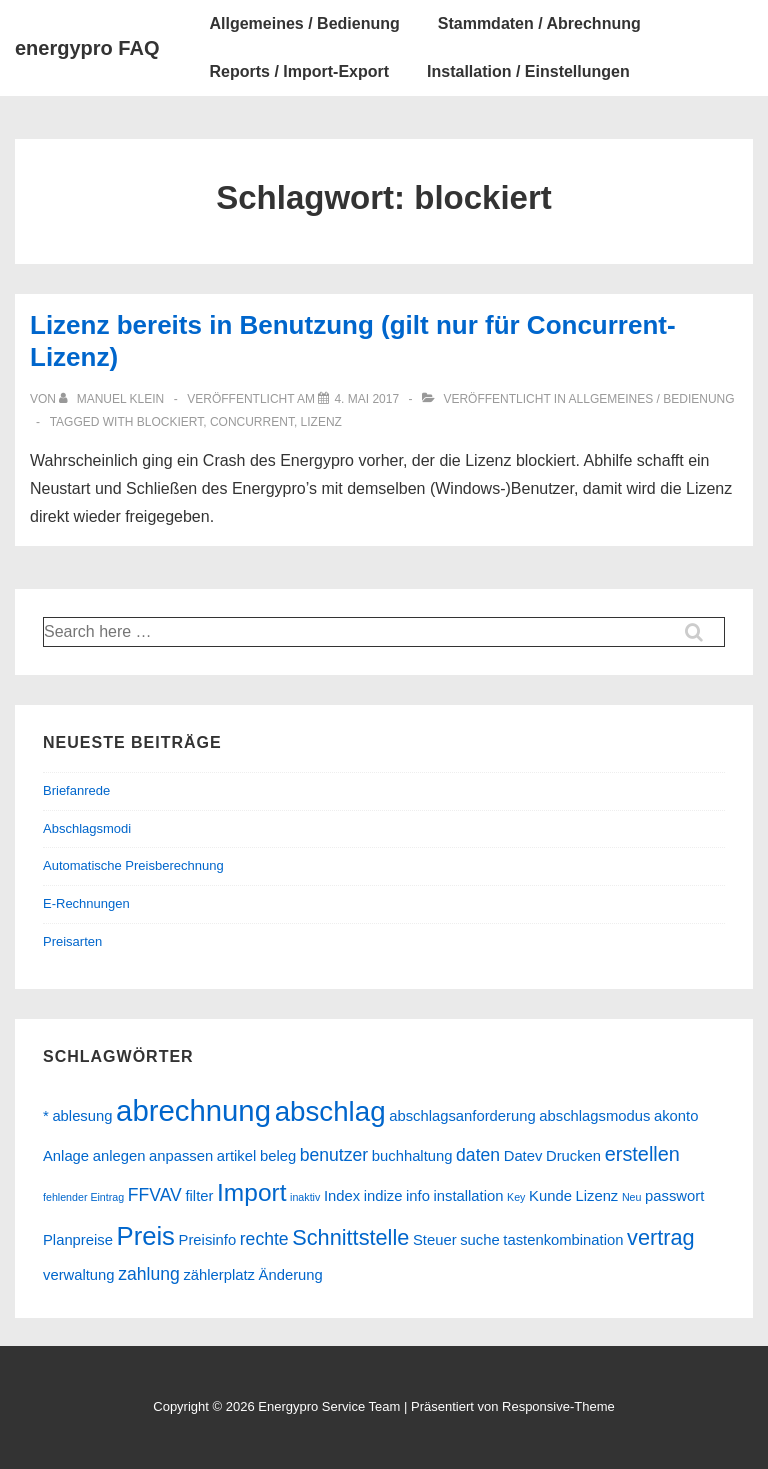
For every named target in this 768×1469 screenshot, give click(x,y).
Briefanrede (76, 790)
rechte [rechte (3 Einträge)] (264, 1239)
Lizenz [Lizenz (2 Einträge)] (597, 1196)
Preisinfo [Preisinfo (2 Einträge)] (208, 1240)
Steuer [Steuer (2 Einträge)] (435, 1240)
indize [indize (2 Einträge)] (383, 1196)
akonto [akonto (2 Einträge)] (676, 1116)
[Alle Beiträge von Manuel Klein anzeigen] (113, 399)
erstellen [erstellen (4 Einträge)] (642, 1154)
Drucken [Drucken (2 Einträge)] (573, 1156)
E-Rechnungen (86, 903)
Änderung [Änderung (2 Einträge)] (291, 1275)
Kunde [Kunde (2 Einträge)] (550, 1196)
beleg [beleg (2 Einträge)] (278, 1156)
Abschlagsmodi (87, 828)
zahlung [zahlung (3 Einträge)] (149, 1274)
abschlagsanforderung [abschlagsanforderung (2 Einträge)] (462, 1116)
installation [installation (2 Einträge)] (469, 1196)
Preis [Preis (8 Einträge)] (146, 1236)
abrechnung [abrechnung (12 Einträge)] (193, 1110)
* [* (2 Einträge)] (46, 1116)
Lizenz (321, 422)
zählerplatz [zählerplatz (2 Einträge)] (219, 1275)
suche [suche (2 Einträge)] (480, 1240)
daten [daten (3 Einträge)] (478, 1155)
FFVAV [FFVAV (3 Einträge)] (155, 1195)
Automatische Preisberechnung (133, 865)
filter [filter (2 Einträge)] (199, 1196)
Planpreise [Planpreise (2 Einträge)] (78, 1240)
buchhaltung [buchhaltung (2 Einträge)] (412, 1156)
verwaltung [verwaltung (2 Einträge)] (79, 1275)
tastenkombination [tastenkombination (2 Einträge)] (563, 1240)
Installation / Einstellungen (528, 71)
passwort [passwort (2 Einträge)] (674, 1196)
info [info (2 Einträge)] (418, 1196)
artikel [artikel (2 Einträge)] (236, 1156)
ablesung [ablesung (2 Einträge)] (82, 1116)
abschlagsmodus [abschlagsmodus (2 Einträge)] (594, 1116)
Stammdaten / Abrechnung (539, 23)
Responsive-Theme (558, 1406)
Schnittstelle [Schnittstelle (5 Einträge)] (350, 1237)
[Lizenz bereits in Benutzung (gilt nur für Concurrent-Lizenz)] (366, 399)
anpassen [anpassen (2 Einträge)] (181, 1156)
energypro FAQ (87, 48)
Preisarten (72, 941)
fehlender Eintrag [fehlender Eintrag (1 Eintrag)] (83, 1197)
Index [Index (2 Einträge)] (342, 1196)
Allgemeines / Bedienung (304, 23)
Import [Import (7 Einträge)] (251, 1192)
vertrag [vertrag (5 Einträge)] (661, 1237)
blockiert (170, 422)
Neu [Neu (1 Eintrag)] (632, 1197)
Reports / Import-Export (299, 71)
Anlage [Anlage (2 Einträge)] (66, 1156)
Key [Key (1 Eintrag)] (516, 1197)
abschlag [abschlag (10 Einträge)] (330, 1111)
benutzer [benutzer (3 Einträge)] (334, 1155)
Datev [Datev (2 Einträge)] (523, 1156)
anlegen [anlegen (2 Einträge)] (119, 1156)
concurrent (252, 422)
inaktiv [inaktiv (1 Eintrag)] (305, 1197)
